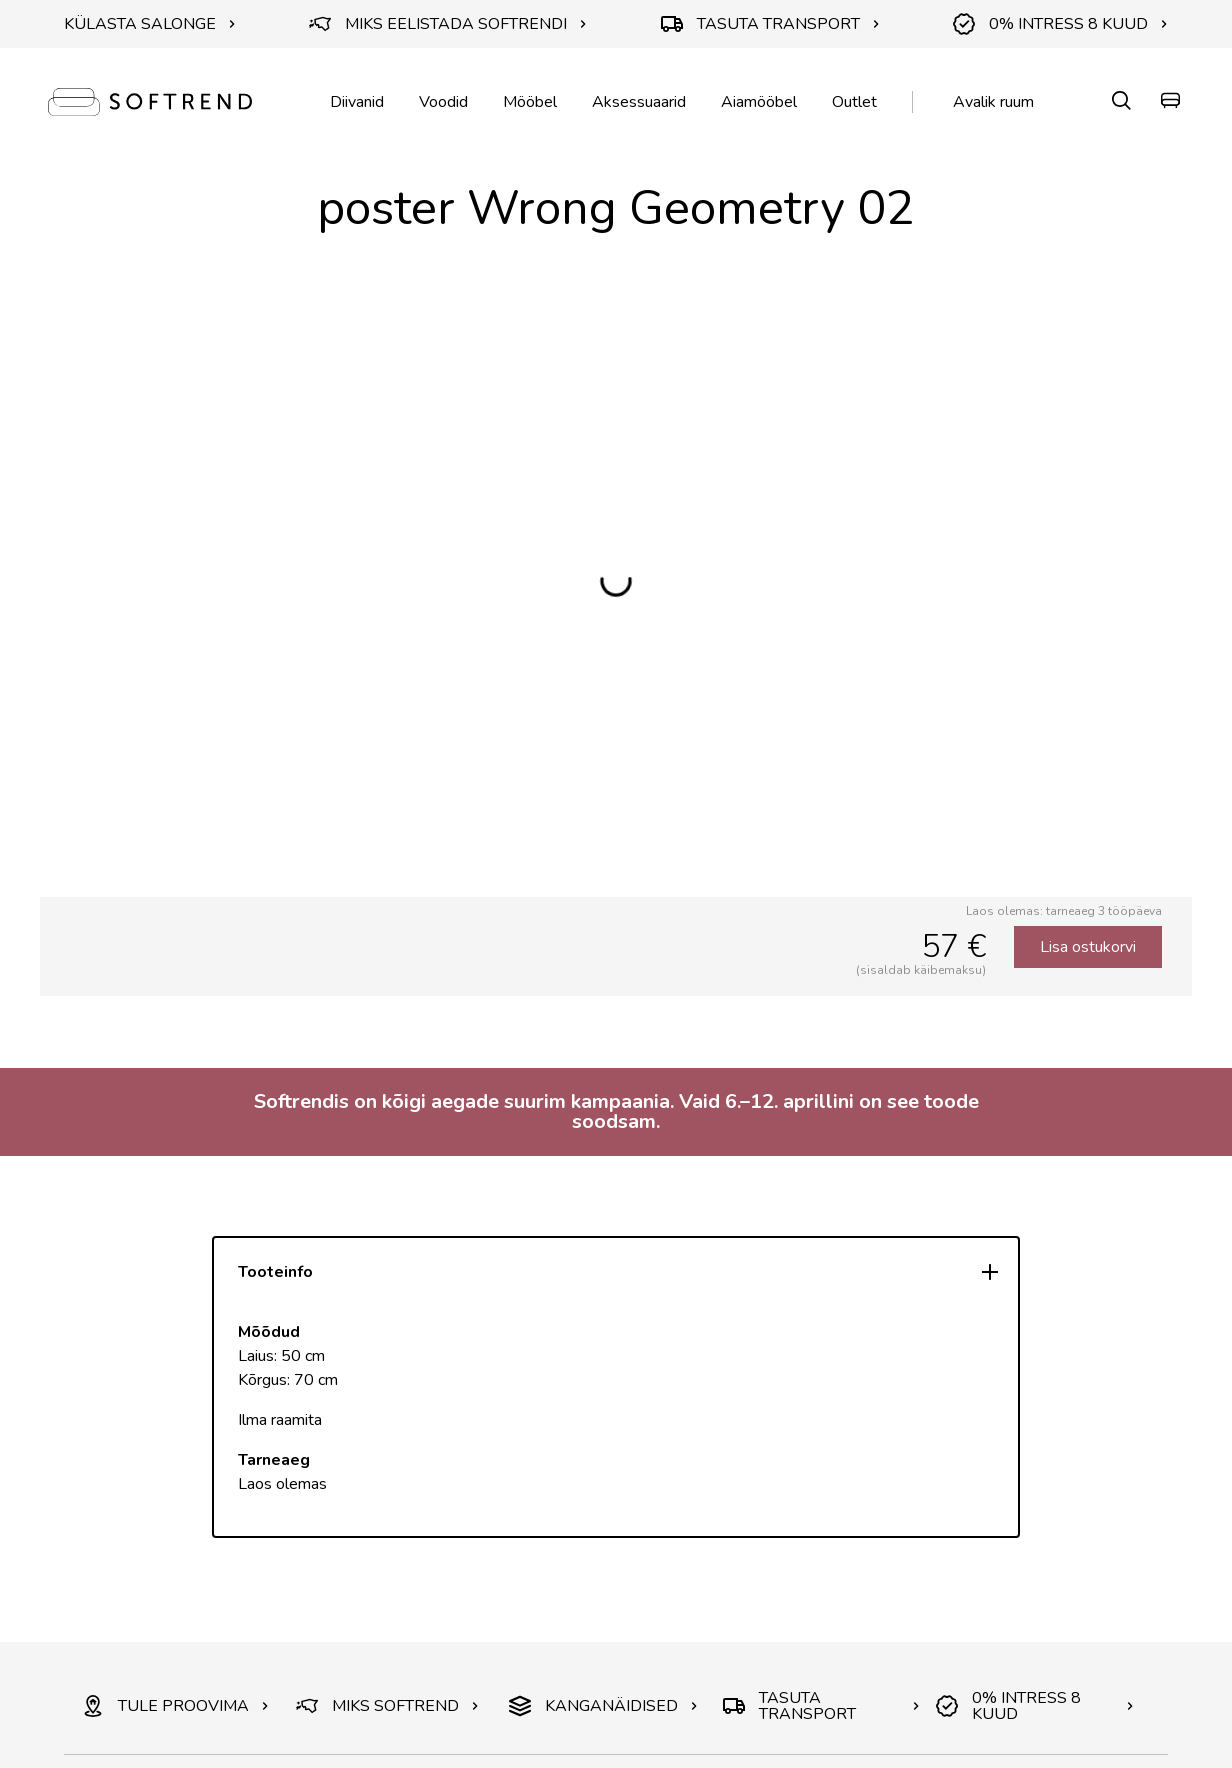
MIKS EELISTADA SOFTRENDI (448, 24)
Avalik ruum (993, 102)
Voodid (443, 102)
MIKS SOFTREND (387, 1706)
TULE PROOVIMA (175, 1706)
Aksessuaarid (639, 102)
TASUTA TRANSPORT (770, 24)
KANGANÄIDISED (603, 1706)
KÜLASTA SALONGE (150, 24)
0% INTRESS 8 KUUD (1060, 24)
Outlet (854, 102)
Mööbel (530, 102)
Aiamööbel (759, 102)
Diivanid (357, 102)
